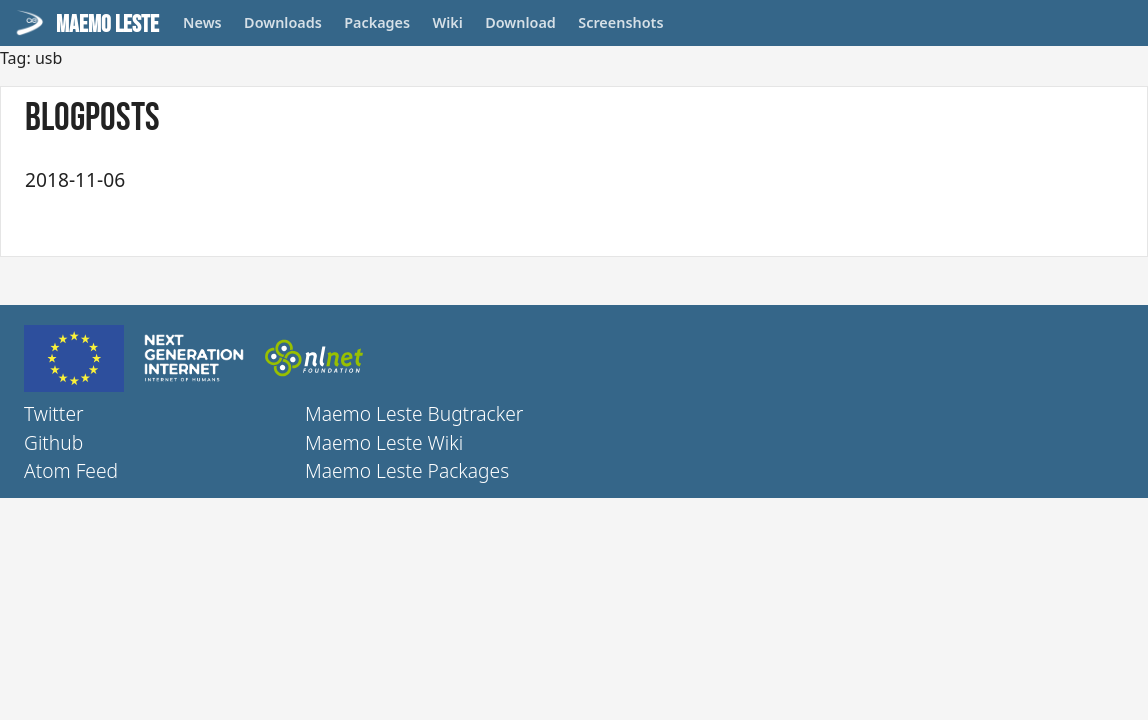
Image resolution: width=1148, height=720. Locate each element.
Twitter (54, 413)
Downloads (283, 22)
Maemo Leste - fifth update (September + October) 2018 (399, 178)
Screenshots (620, 22)
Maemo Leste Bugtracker (414, 413)
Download (520, 22)
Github (53, 442)
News (202, 22)
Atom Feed (71, 470)
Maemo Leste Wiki (384, 442)
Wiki (448, 22)
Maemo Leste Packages (407, 470)
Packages (377, 22)
